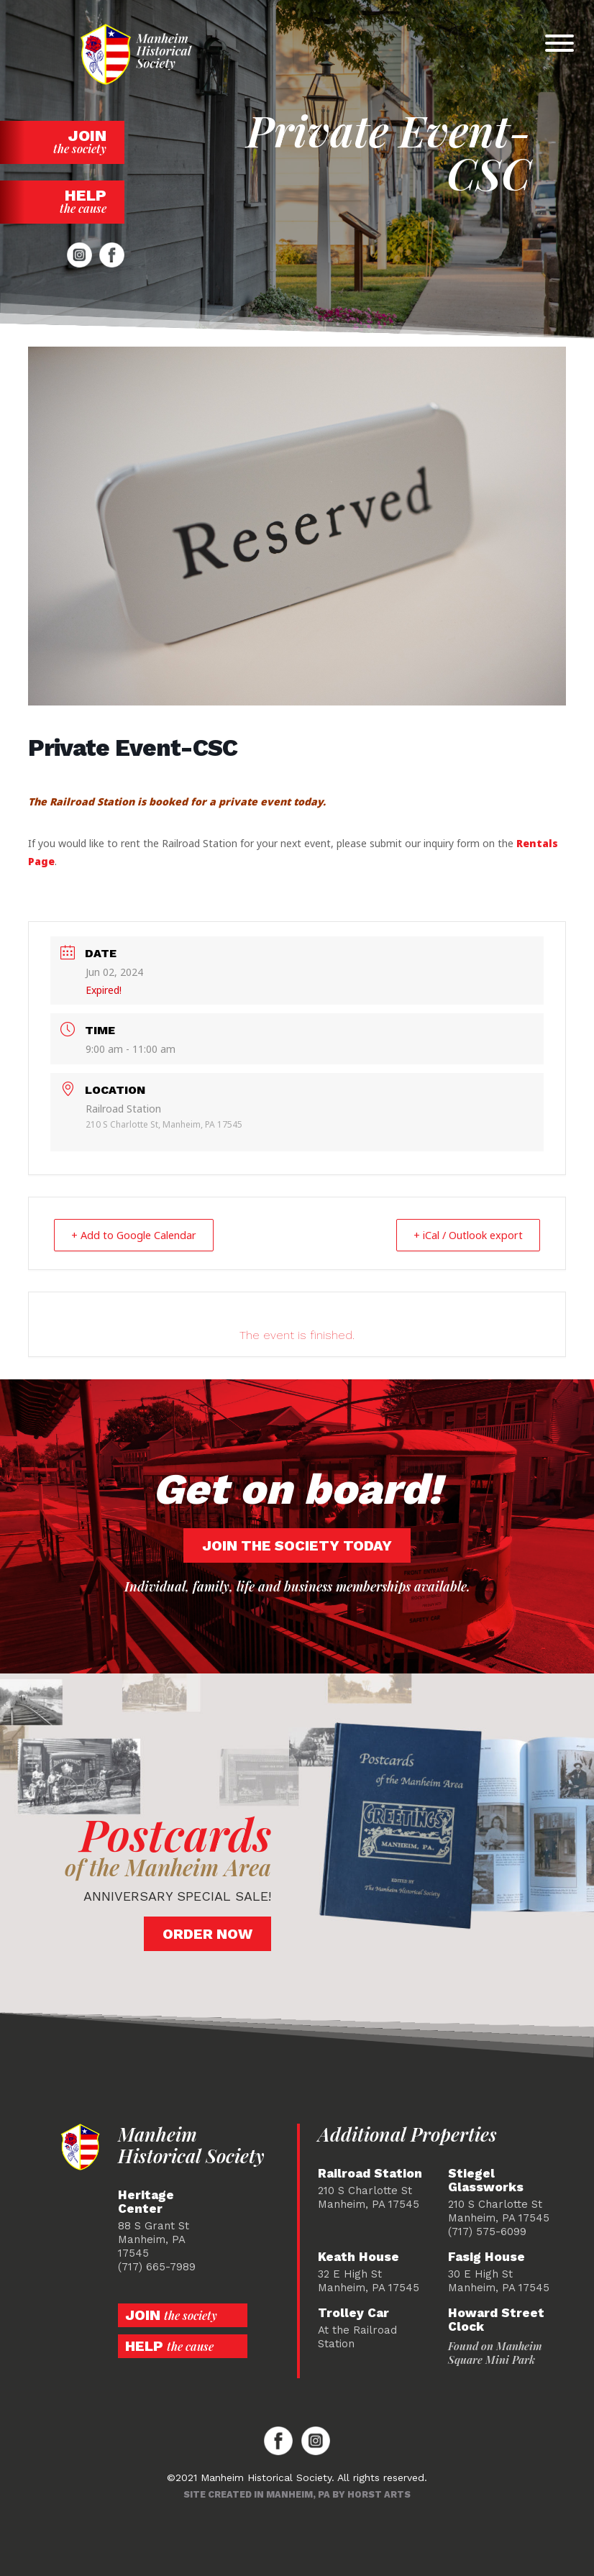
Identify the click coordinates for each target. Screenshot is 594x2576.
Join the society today (297, 1544)
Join (62, 141)
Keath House (358, 2256)
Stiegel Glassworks (486, 2179)
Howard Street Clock (496, 2319)
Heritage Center (146, 2201)
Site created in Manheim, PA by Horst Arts (297, 2493)
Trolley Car (353, 2312)
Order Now (207, 1933)
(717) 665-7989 (157, 2266)
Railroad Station (370, 2173)
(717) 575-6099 (487, 2230)
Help (62, 201)
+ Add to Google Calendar (140, 1235)
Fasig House (486, 2256)
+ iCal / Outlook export (461, 1235)
